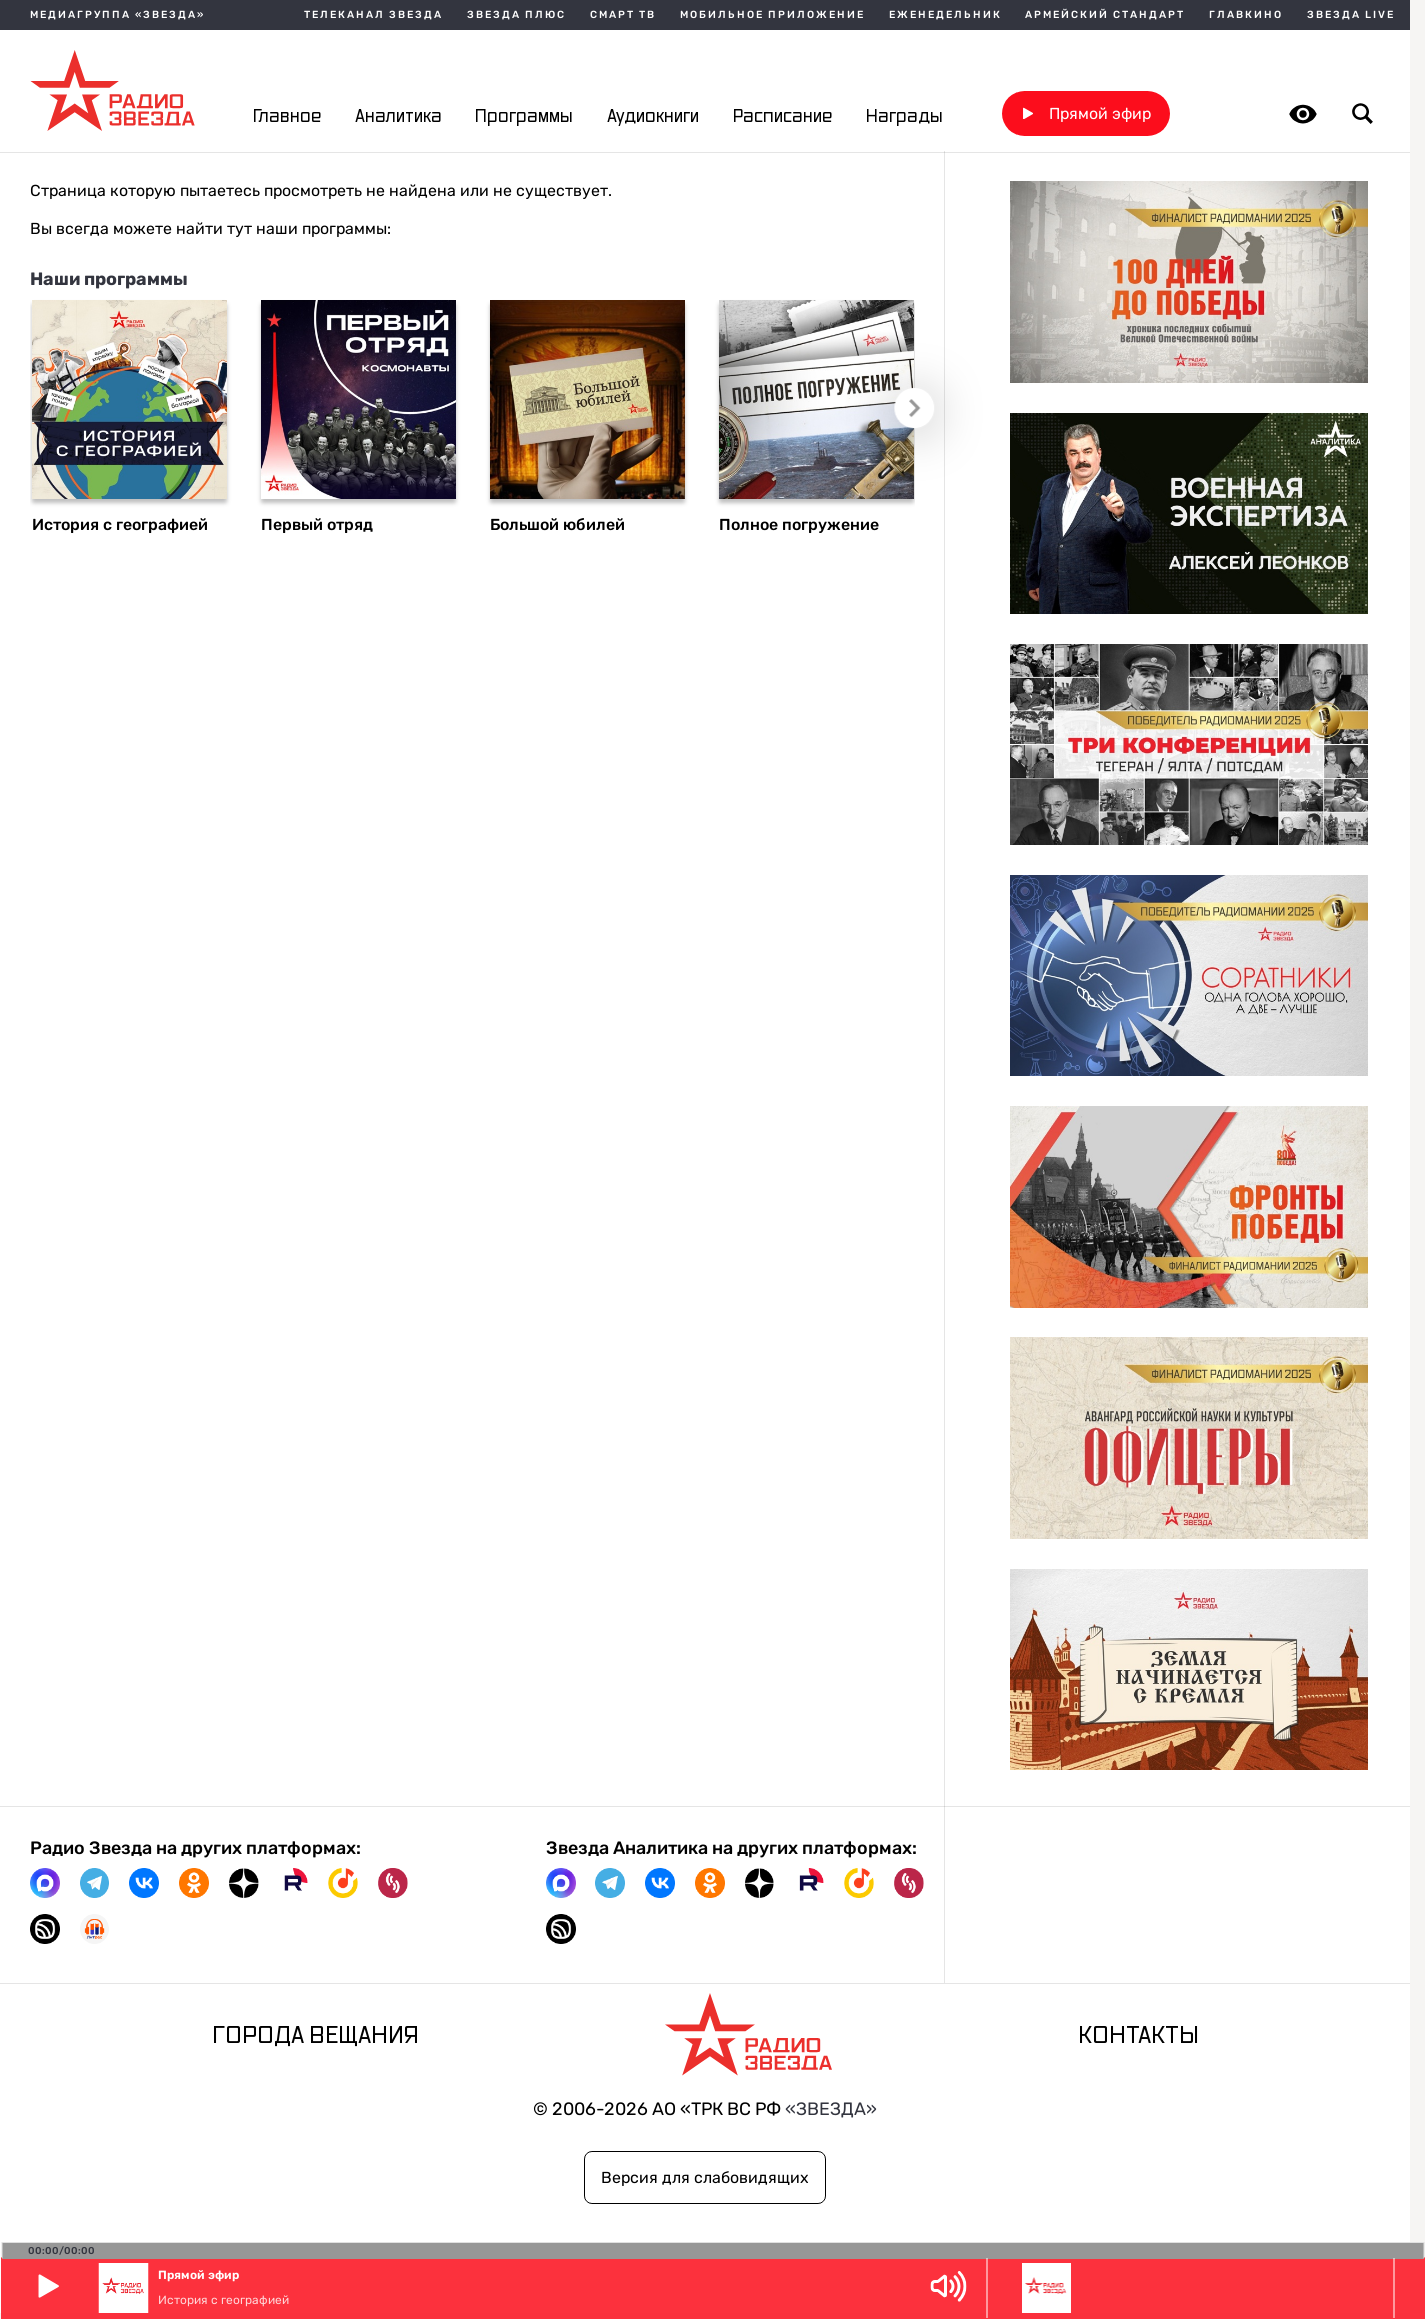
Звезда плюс (516, 15)
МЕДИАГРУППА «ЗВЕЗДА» (117, 15)
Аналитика (398, 117)
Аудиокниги (653, 117)
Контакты (1138, 2036)
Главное (287, 117)
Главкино (1246, 15)
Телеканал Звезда (373, 15)
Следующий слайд (916, 409)
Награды (904, 117)
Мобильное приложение (772, 15)
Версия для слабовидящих (705, 2177)
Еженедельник (945, 15)
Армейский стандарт (1105, 15)
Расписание (782, 117)
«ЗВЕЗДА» (831, 2108)
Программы (524, 117)
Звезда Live (1351, 15)
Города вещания (315, 2036)
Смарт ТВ (623, 15)
